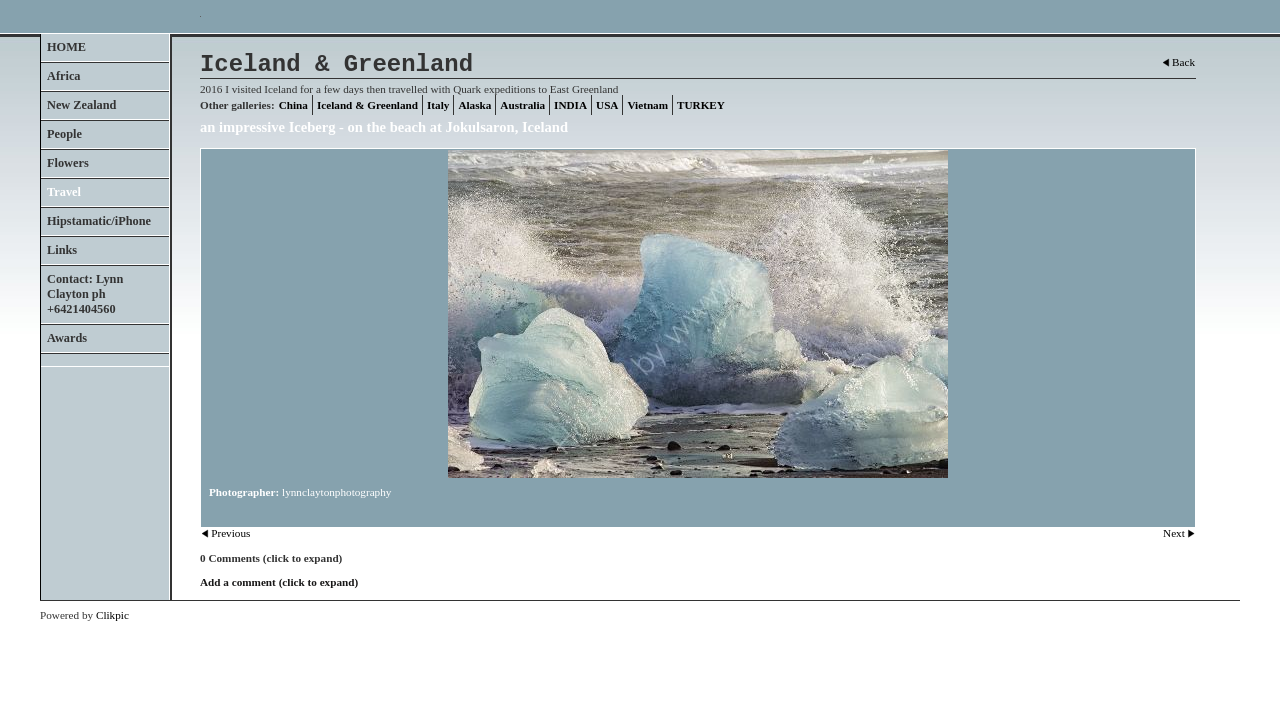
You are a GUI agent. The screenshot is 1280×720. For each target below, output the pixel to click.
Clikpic (112, 615)
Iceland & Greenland (367, 105)
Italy (438, 105)
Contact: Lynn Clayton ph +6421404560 (85, 294)
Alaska (474, 105)
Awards (67, 338)
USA (607, 105)
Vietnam (647, 105)
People (64, 134)
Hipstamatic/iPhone (99, 221)
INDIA (570, 105)
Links (62, 250)
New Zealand (81, 105)
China (293, 105)
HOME (66, 47)
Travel (64, 192)
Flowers (68, 163)
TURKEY (701, 105)
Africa (64, 76)
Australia (522, 105)
